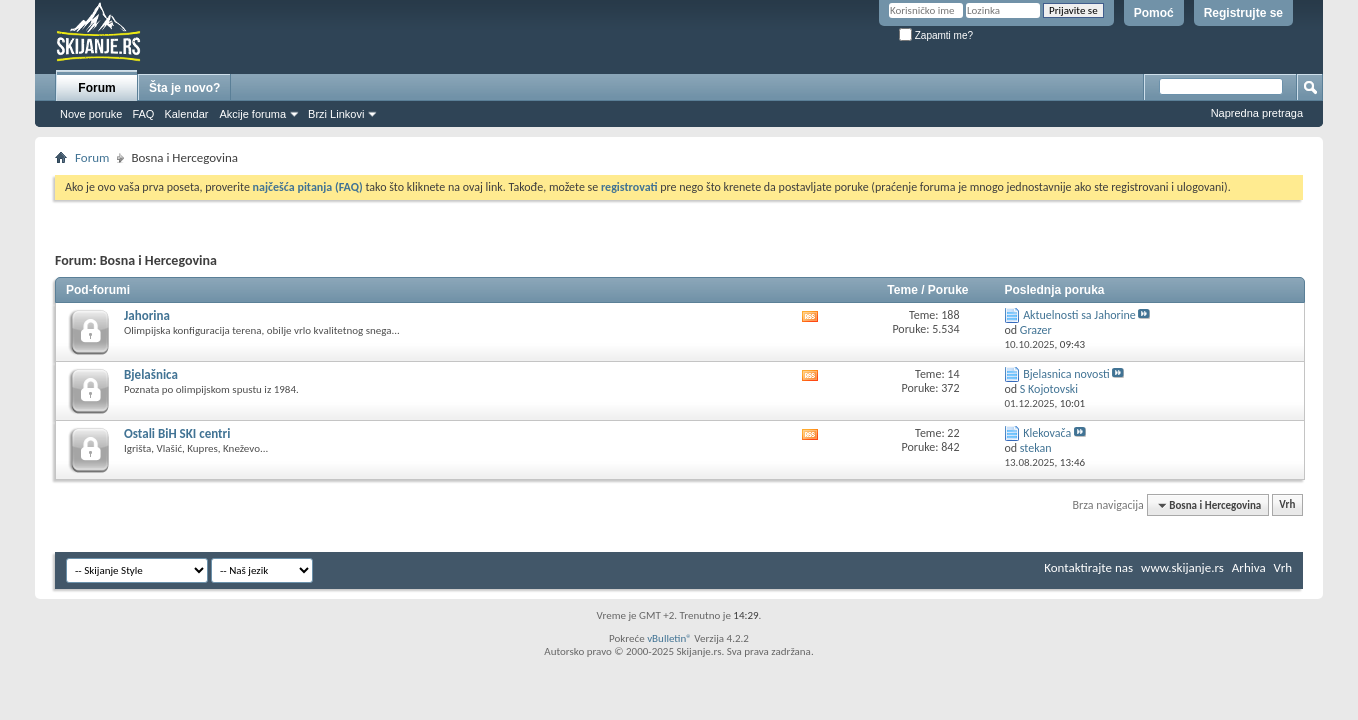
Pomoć (1154, 13)
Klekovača (1047, 433)
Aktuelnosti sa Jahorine (1079, 315)
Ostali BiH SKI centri (177, 433)
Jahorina (147, 315)
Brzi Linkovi (336, 114)
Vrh (1287, 505)
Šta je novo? (184, 88)
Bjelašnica (151, 374)
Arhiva (1249, 567)
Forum (96, 88)
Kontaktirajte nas (1088, 567)
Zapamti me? (936, 35)
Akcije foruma (252, 114)
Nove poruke (91, 114)
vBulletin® (669, 638)
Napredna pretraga (1257, 113)
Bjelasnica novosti (1066, 374)
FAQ (143, 114)
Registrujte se (1243, 13)
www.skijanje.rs (1182, 567)
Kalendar (186, 114)
